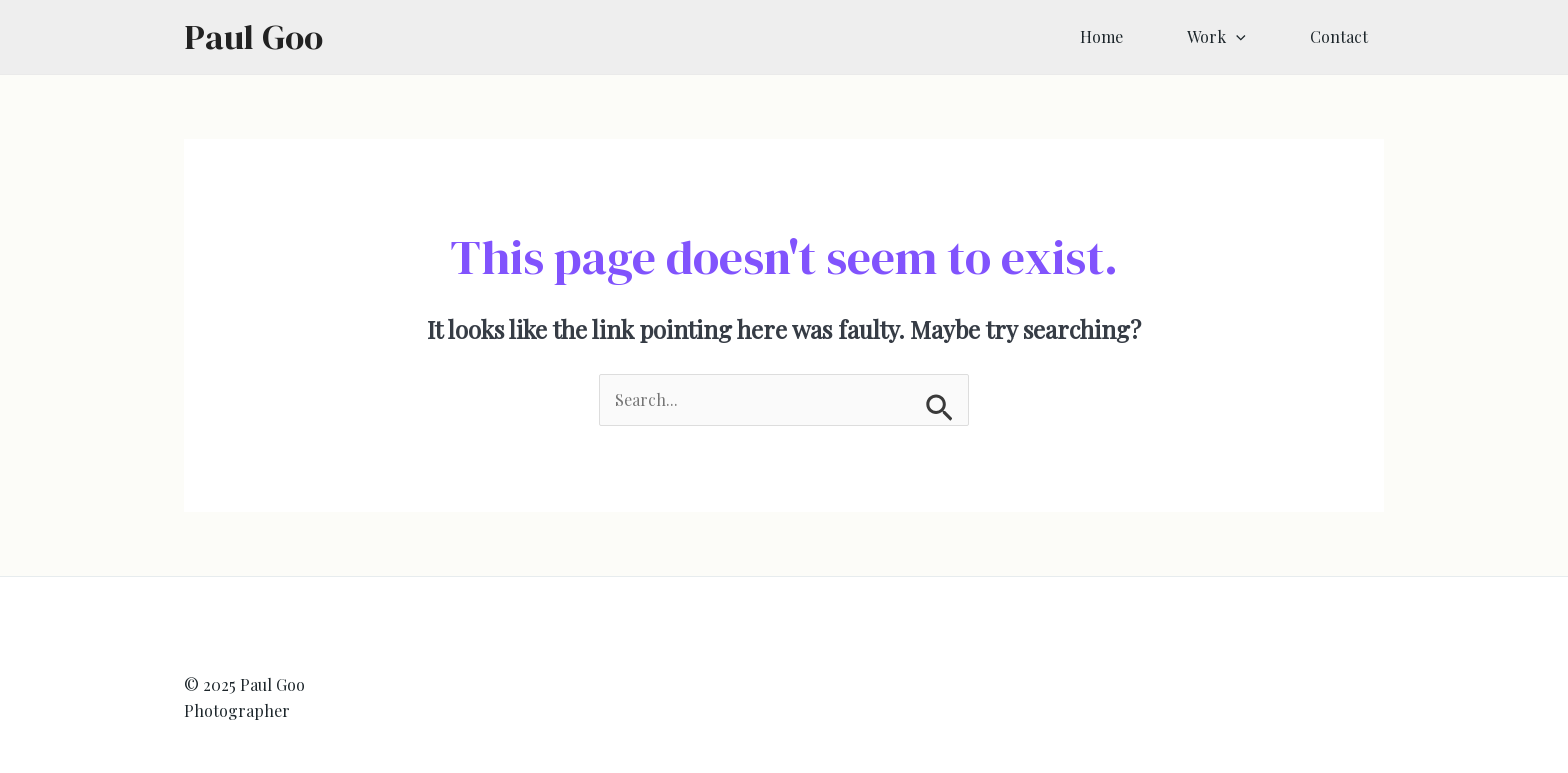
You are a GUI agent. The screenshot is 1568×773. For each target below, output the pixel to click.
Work (1216, 37)
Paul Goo (253, 37)
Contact (1339, 36)
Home (1101, 36)
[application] (1236, 37)
